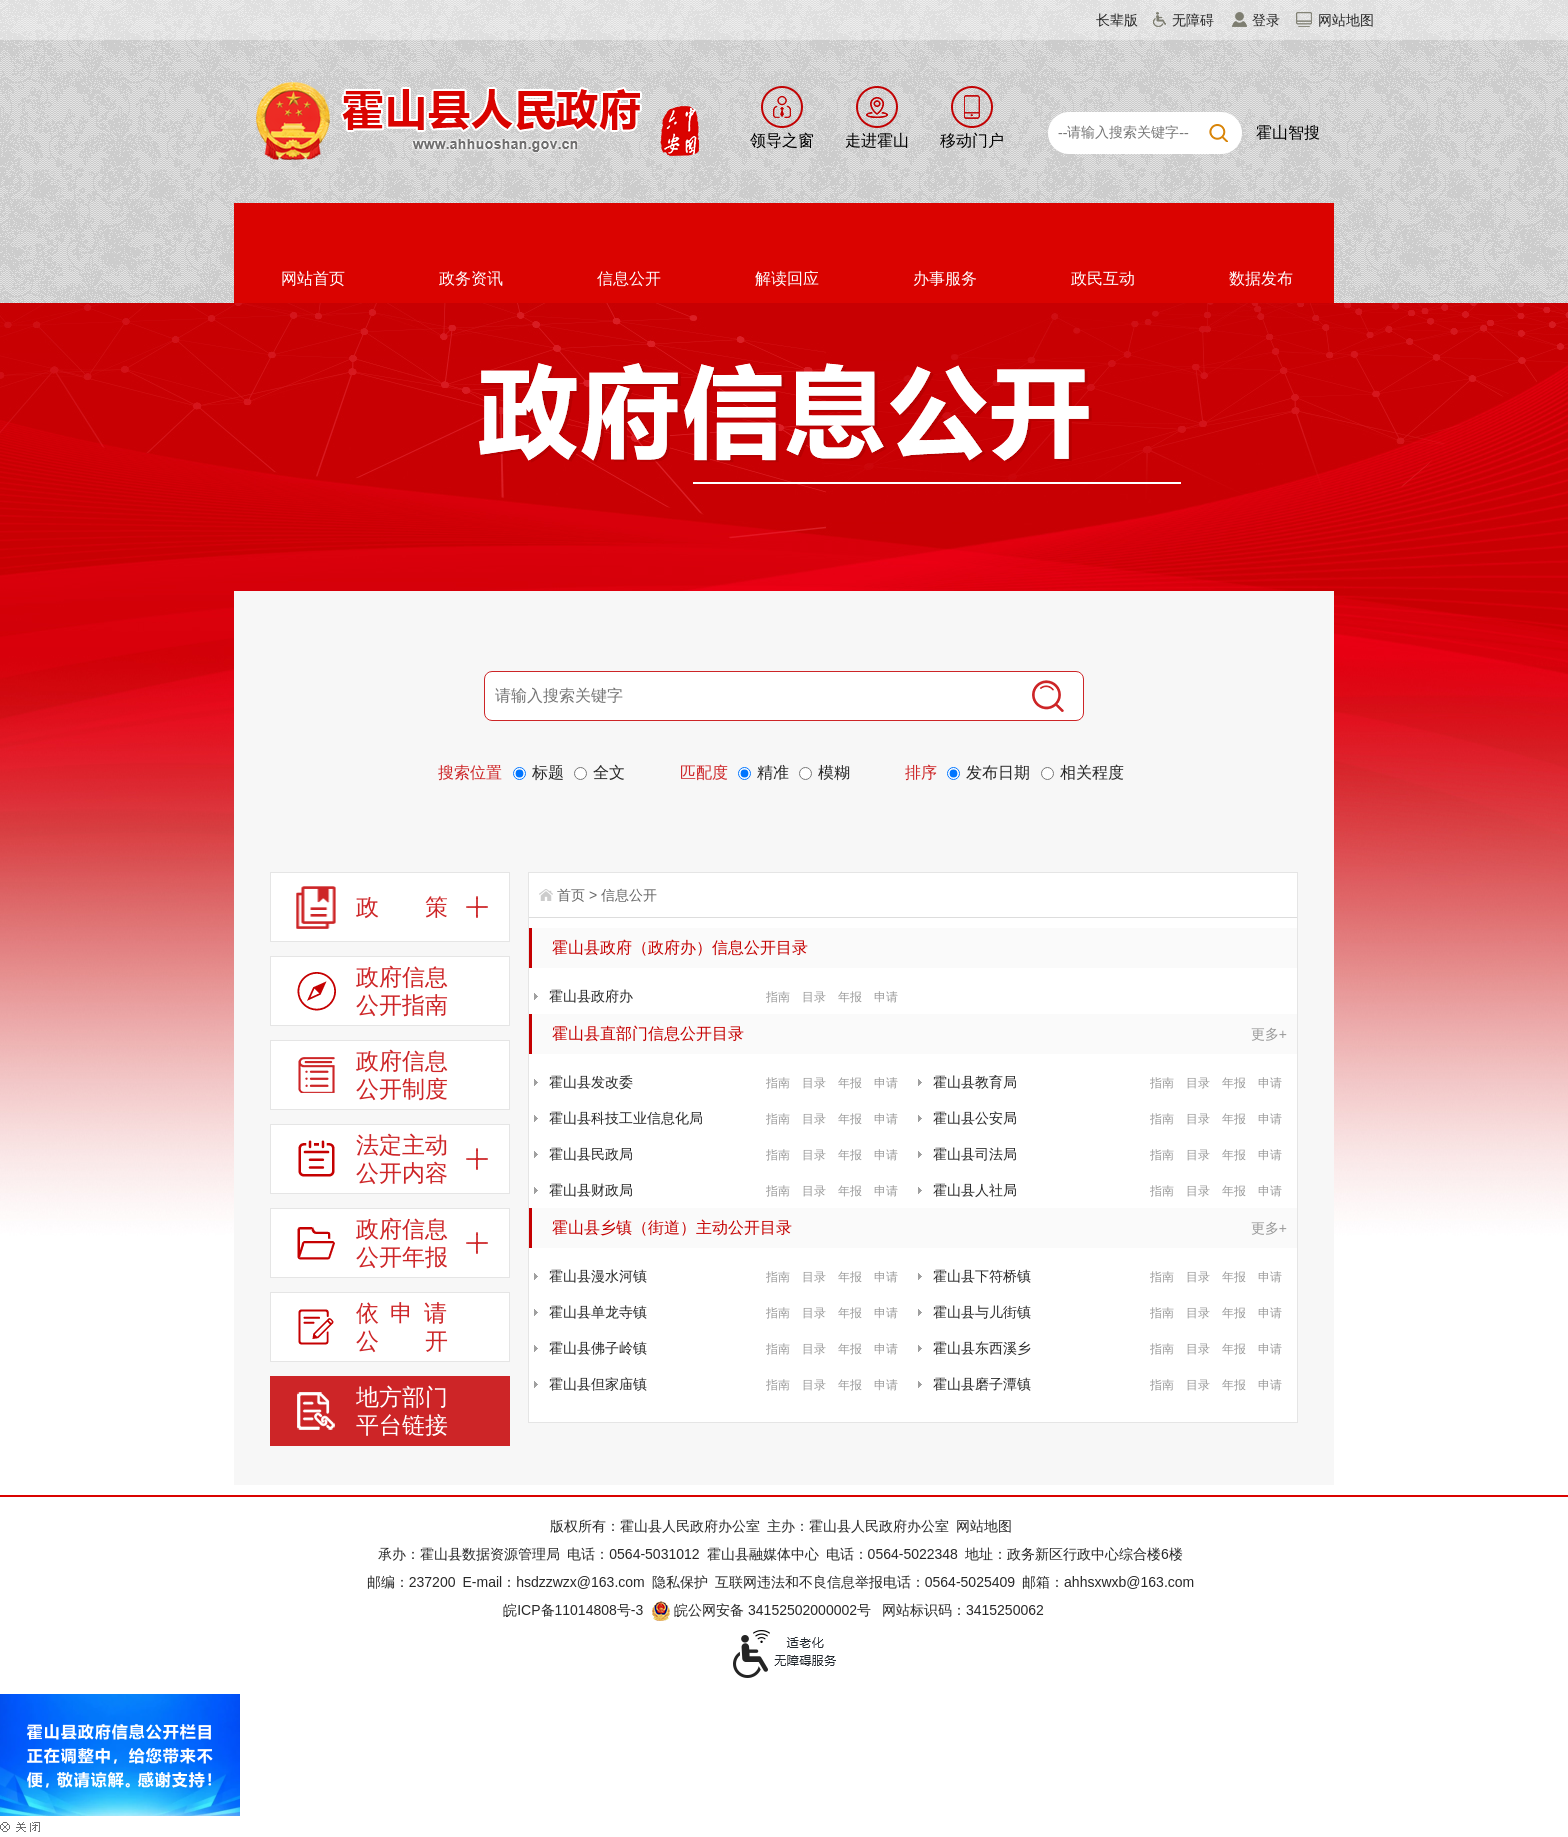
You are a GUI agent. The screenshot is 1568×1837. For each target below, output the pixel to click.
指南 (778, 997)
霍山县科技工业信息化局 (626, 1118)
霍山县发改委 (591, 1082)
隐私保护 (680, 1582)
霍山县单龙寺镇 (598, 1312)
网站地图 (1346, 20)
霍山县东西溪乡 (982, 1348)
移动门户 (972, 140)
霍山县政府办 (591, 996)
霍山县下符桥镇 (982, 1276)
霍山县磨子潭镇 (982, 1384)
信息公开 (629, 278)
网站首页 (313, 278)
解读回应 (787, 278)
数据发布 (1261, 278)
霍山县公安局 (975, 1118)
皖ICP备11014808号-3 (573, 1610)
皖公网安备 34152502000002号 (762, 1610)
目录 (814, 997)
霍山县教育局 (975, 1082)
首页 (571, 895)
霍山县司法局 (975, 1154)
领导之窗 (782, 140)
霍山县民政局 (591, 1154)
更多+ (1269, 1034)
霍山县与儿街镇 (982, 1312)
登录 (1266, 20)
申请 (886, 997)
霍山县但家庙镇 (598, 1384)
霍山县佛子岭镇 (598, 1348)
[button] (1105, 20)
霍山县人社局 (975, 1190)
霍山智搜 (1288, 132)
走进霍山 (877, 140)
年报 (850, 997)
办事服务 (945, 278)
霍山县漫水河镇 (598, 1276)
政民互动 (1103, 278)
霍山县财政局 (591, 1190)
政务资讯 (471, 278)
